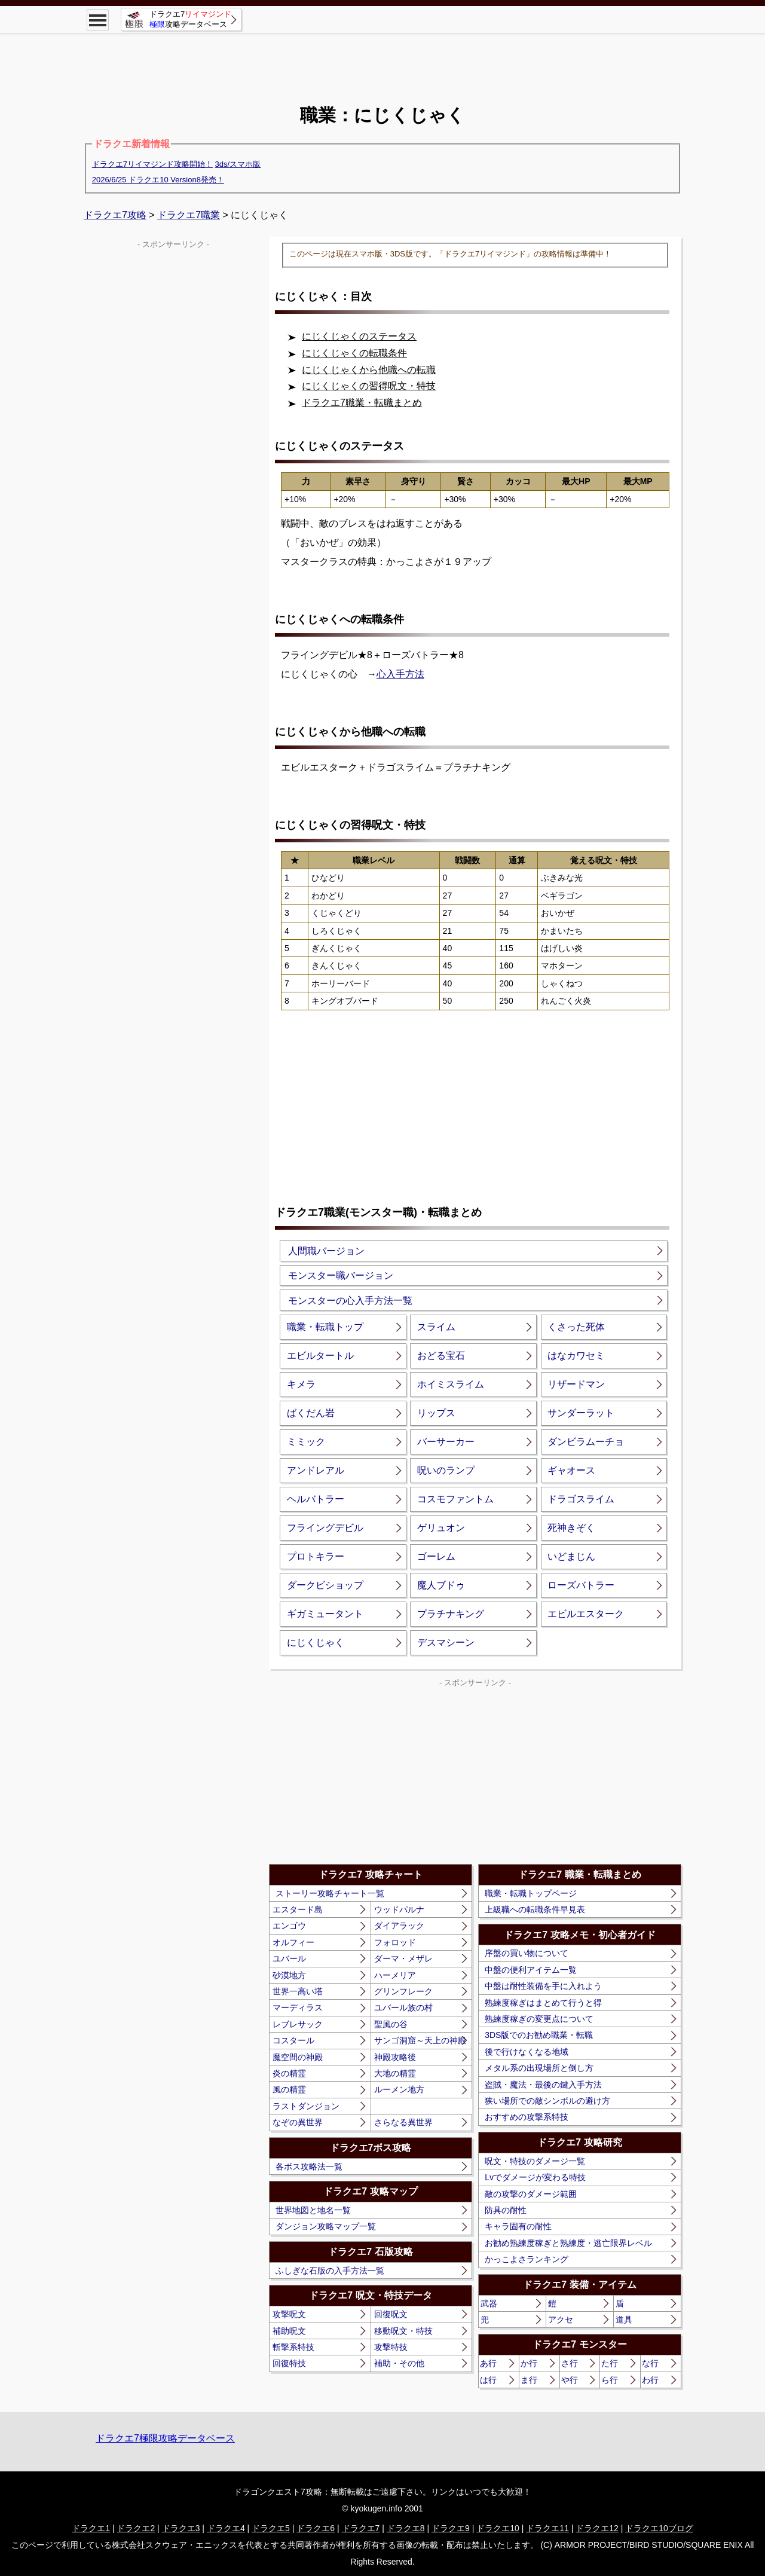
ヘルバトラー (315, 1499)
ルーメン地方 (399, 2089)
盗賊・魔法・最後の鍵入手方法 (543, 2084)
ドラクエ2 (136, 2528)
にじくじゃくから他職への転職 (369, 370)
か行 (529, 2363)
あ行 (488, 2363)
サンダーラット (580, 1413)
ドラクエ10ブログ (659, 2528)
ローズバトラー (580, 1585)
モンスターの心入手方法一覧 (350, 1300)
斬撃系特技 (293, 2347)
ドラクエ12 (597, 2528)
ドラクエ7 (361, 2528)
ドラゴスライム (580, 1499)
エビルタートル (320, 1355)
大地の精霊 (395, 2073)
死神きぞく (571, 1528)
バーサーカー (446, 1442)
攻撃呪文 (289, 2314)
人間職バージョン (326, 1251)
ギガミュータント (325, 1614)
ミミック (306, 1442)
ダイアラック (399, 1925)
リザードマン (576, 1384)
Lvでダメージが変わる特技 (535, 2177)
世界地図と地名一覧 (313, 2210)
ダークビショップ (325, 1585)
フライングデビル (325, 1528)
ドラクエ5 (271, 2528)
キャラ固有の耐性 (518, 2226)
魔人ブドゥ (441, 1585)
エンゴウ (289, 1925)
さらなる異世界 (403, 2122)
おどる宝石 (441, 1355)
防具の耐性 (506, 2210)
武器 (489, 2303)
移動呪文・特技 (403, 2331)
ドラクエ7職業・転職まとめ (362, 403)
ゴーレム (436, 1556)
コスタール (293, 2040)
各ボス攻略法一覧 (309, 2166)
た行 (609, 2363)
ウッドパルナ (399, 1909)
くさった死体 (576, 1327)
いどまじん (571, 1556)
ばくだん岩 (311, 1413)
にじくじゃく (315, 1642)
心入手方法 (400, 674)
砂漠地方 (289, 1975)
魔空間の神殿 (298, 2057)
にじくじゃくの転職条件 (354, 353)
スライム (436, 1327)
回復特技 (289, 2363)
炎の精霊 (289, 2073)
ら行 (609, 2380)
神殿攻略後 (395, 2057)
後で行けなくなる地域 (526, 2051)
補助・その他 (399, 2363)
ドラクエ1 (91, 2528)
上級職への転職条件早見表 (535, 1909)
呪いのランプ (446, 1470)
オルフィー (293, 1942)
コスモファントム (455, 1499)
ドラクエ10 (497, 2528)
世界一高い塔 (298, 1991)
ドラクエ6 (315, 2528)
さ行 (569, 2363)
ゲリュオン (441, 1528)
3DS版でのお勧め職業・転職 (539, 2035)
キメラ (301, 1384)
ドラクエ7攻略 (115, 215)
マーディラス (298, 2007)
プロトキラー (315, 1556)
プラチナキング (450, 1614)
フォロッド (395, 1942)
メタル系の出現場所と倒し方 (539, 2068)
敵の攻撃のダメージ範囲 (531, 2194)
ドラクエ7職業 (188, 215)
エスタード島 (298, 1909)
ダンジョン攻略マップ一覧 (326, 2226)
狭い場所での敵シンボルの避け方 (547, 2101)
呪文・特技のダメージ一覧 (535, 2161)
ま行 (529, 2380)
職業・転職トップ (325, 1327)
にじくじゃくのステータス (359, 336)
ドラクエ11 (547, 2528)
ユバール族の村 (403, 2007)
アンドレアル (315, 1470)
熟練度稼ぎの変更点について (539, 2019)
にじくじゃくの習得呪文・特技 (369, 386)
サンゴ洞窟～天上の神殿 (420, 2040)
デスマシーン (446, 1642)
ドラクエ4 (226, 2528)
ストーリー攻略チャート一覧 (330, 1893)
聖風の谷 (391, 2024)
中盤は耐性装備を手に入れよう (543, 1986)
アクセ (560, 2319)
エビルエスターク (585, 1614)
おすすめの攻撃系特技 (526, 2117)
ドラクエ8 (406, 2528)
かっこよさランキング (526, 2259)
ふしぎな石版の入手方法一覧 (330, 2270)
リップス (436, 1413)
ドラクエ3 (181, 2528)
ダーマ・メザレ (403, 1958)
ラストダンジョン (306, 2106)
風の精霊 (289, 2089)
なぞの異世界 (298, 2122)
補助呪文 (289, 2331)
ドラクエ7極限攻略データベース (165, 2438)
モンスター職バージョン (340, 1275)
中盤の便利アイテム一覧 (531, 1970)
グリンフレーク (403, 1991)
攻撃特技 (391, 2347)
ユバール (289, 1958)
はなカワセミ (576, 1355)
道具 (624, 2319)
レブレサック (298, 2024)
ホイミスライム (450, 1384)
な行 (650, 2363)
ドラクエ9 (451, 2528)
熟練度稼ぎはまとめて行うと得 (543, 2002)
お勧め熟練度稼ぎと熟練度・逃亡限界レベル (568, 2243)
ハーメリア (395, 1975)
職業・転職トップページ (531, 1893)
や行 (569, 2380)
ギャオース (571, 1470)
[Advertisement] (382, 60)
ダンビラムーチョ (585, 1442)
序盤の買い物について (526, 1953)
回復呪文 (391, 2314)
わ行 (650, 2380)
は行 (488, 2380)
